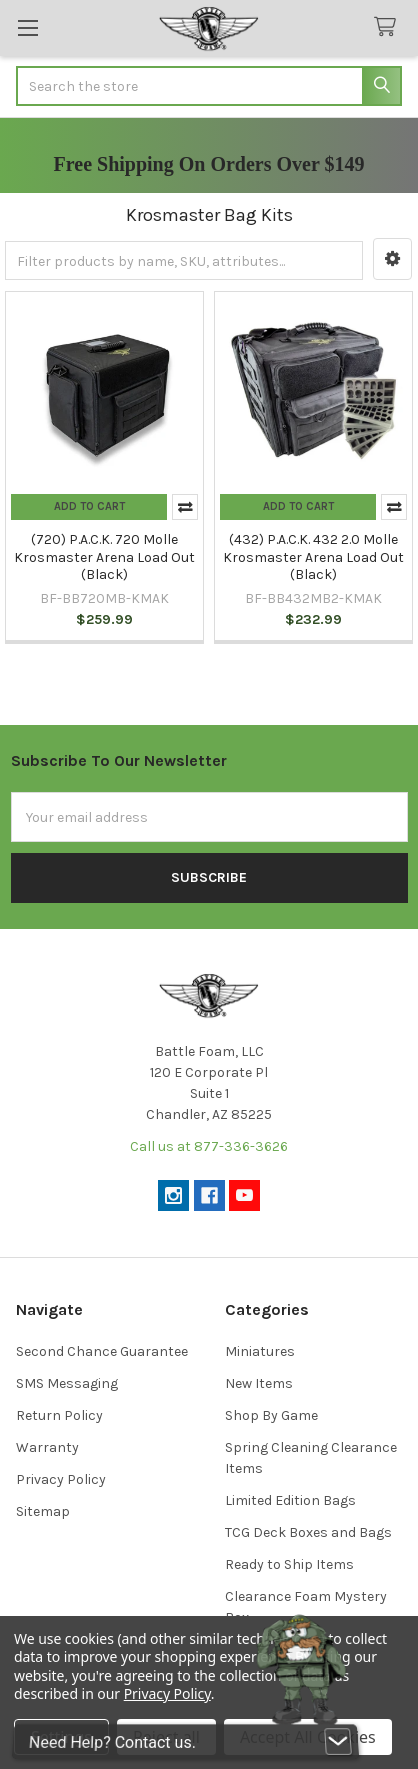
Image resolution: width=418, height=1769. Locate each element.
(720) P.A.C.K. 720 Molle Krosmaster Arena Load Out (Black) (104, 557)
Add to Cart (89, 506)
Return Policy (59, 1415)
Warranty (47, 1447)
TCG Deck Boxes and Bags (308, 1532)
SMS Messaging (67, 1383)
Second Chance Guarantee (102, 1351)
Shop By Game (271, 1415)
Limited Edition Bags (290, 1500)
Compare (185, 507)
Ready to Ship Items (289, 1564)
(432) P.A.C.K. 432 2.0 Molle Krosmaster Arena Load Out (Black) (313, 557)
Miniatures (260, 1351)
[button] (392, 259)
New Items (259, 1383)
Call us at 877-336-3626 (209, 1146)
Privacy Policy (61, 1479)
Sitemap (43, 1511)
